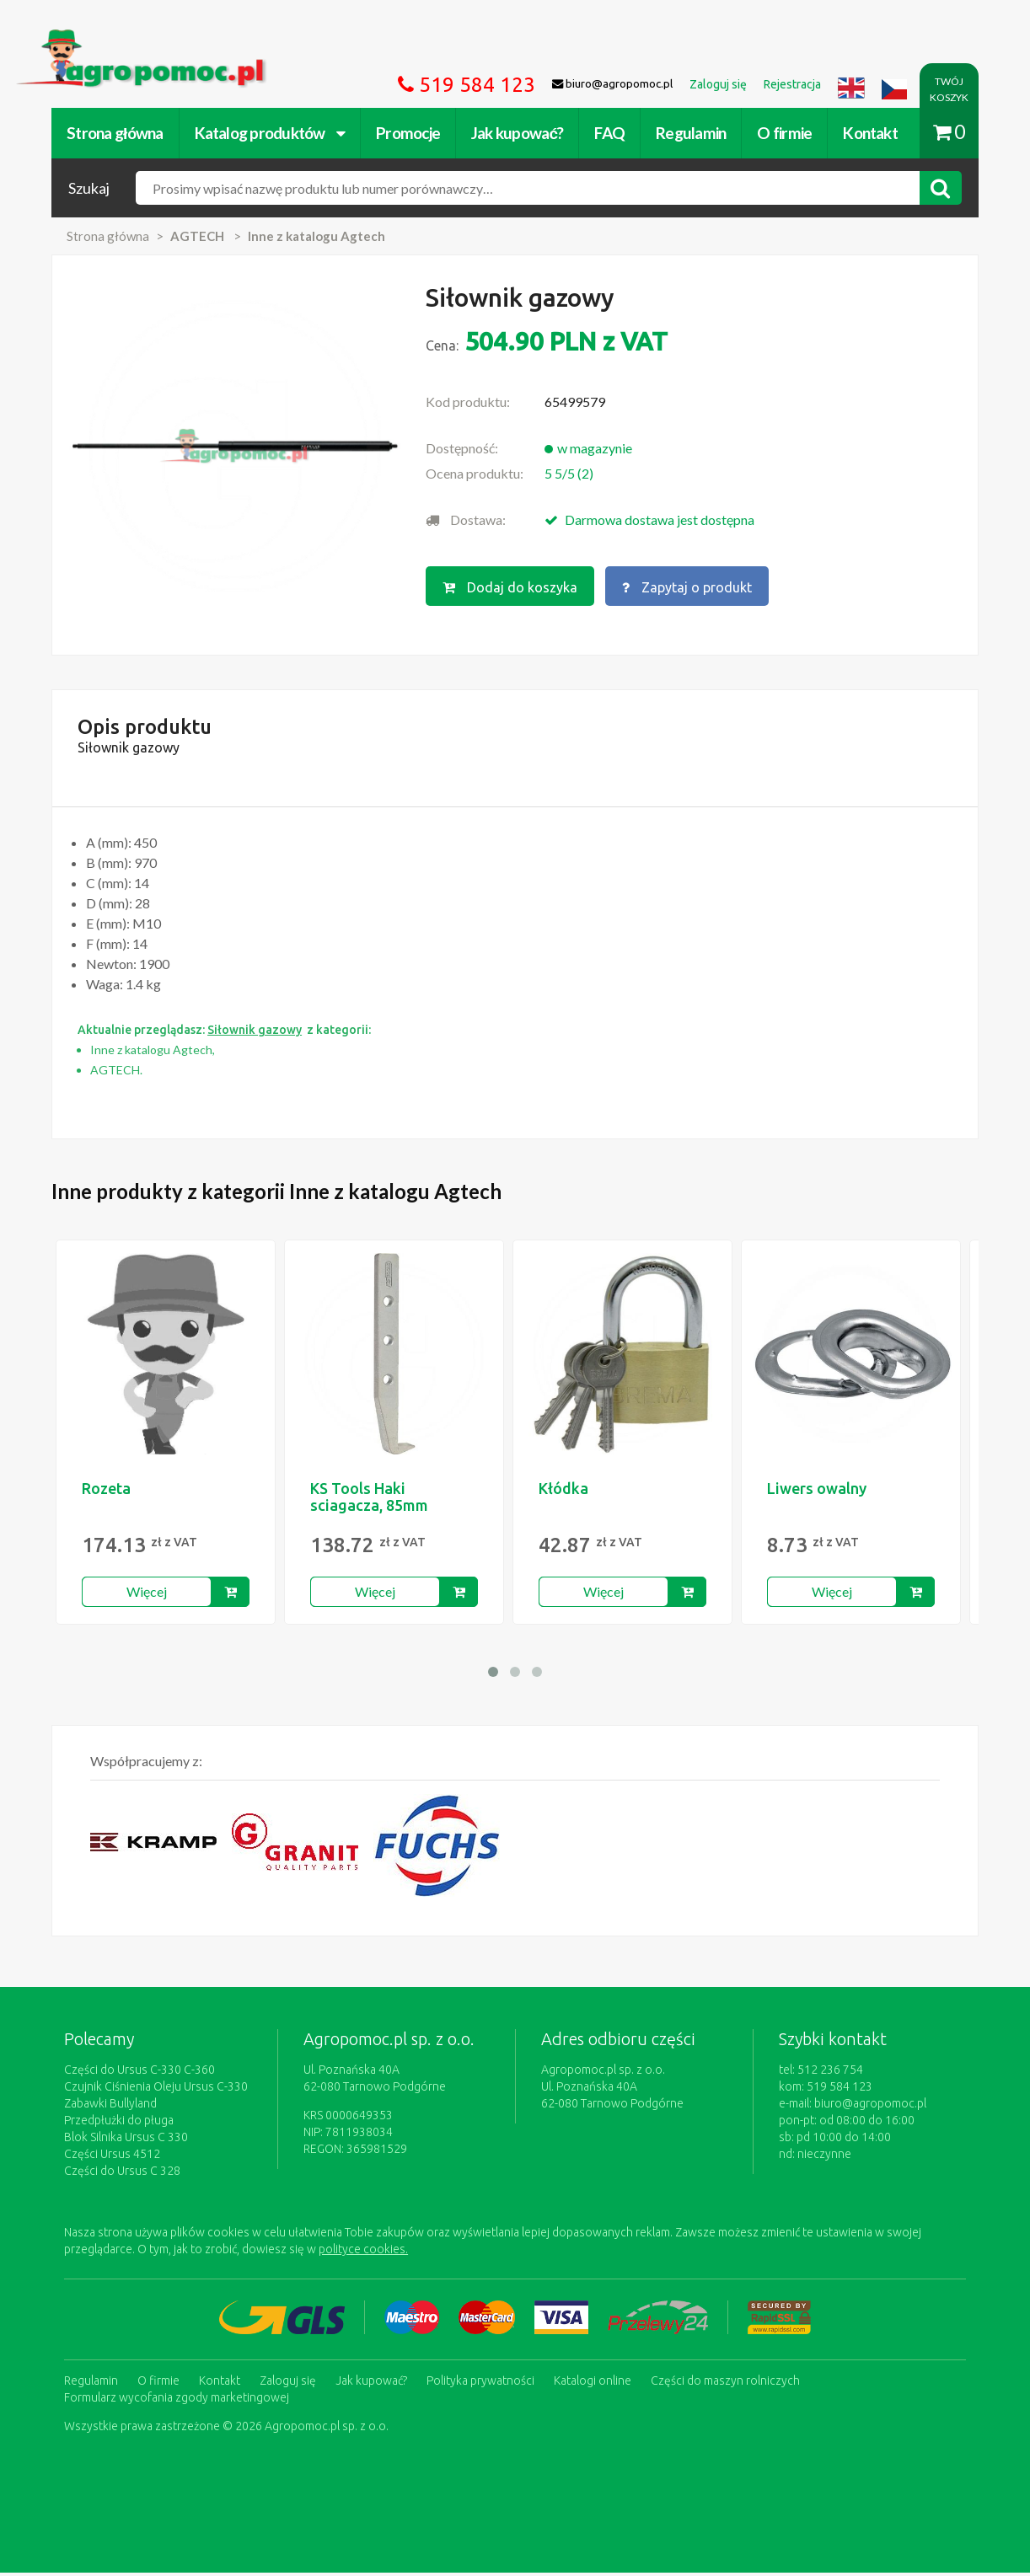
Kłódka (570, 1491)
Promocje (408, 132)
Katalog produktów (270, 132)
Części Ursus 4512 (112, 2157)
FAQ (609, 132)
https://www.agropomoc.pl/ (97, 39)
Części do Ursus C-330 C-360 (139, 2073)
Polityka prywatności (480, 2384)
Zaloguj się (288, 2384)
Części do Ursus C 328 (122, 2174)
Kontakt (870, 132)
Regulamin (691, 132)
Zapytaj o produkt (687, 587)
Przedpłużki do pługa (119, 2123)
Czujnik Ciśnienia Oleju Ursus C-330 (156, 2090)
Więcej (148, 1595)
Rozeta (106, 1491)
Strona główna (115, 132)
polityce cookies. (363, 2252)
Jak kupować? (517, 132)
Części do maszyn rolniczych (725, 2384)
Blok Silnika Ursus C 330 (126, 2140)
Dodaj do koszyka (510, 587)
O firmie (784, 132)
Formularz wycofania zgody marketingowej (176, 2400)
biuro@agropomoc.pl (870, 2106)
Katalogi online (592, 2384)
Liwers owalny (827, 1491)
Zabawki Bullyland (110, 2106)
